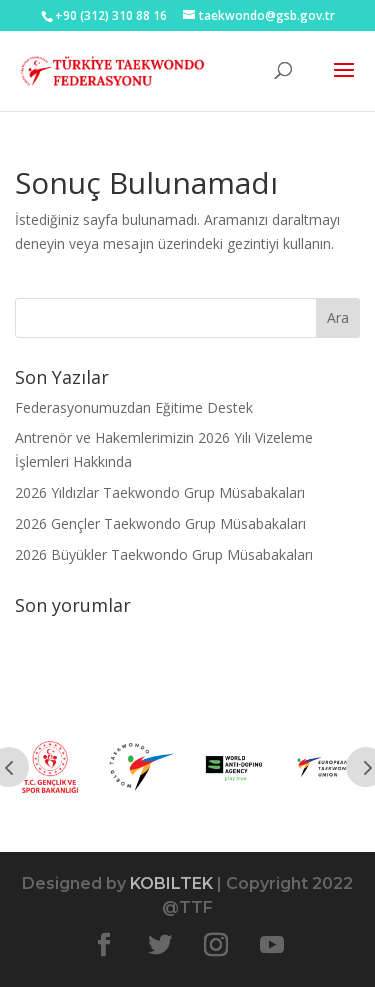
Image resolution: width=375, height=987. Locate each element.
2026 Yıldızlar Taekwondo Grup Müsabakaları (160, 492)
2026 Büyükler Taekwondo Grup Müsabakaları (164, 554)
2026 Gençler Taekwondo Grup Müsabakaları (160, 523)
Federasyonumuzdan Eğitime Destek (134, 407)
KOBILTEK (171, 883)
